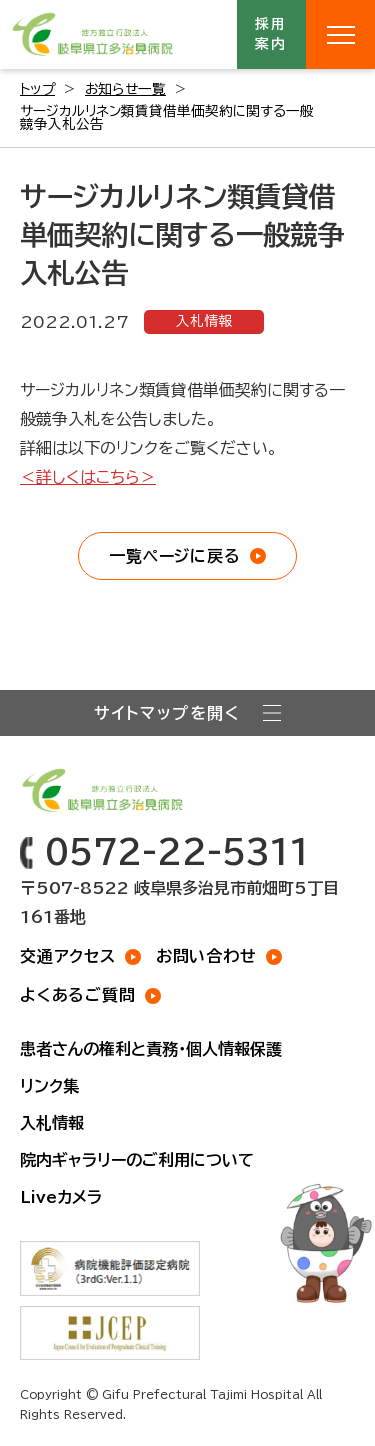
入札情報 (204, 321)
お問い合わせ (206, 956)
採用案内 (272, 34)
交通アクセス (68, 956)
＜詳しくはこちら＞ (88, 477)
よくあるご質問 (78, 995)
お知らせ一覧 (125, 89)
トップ (37, 89)
